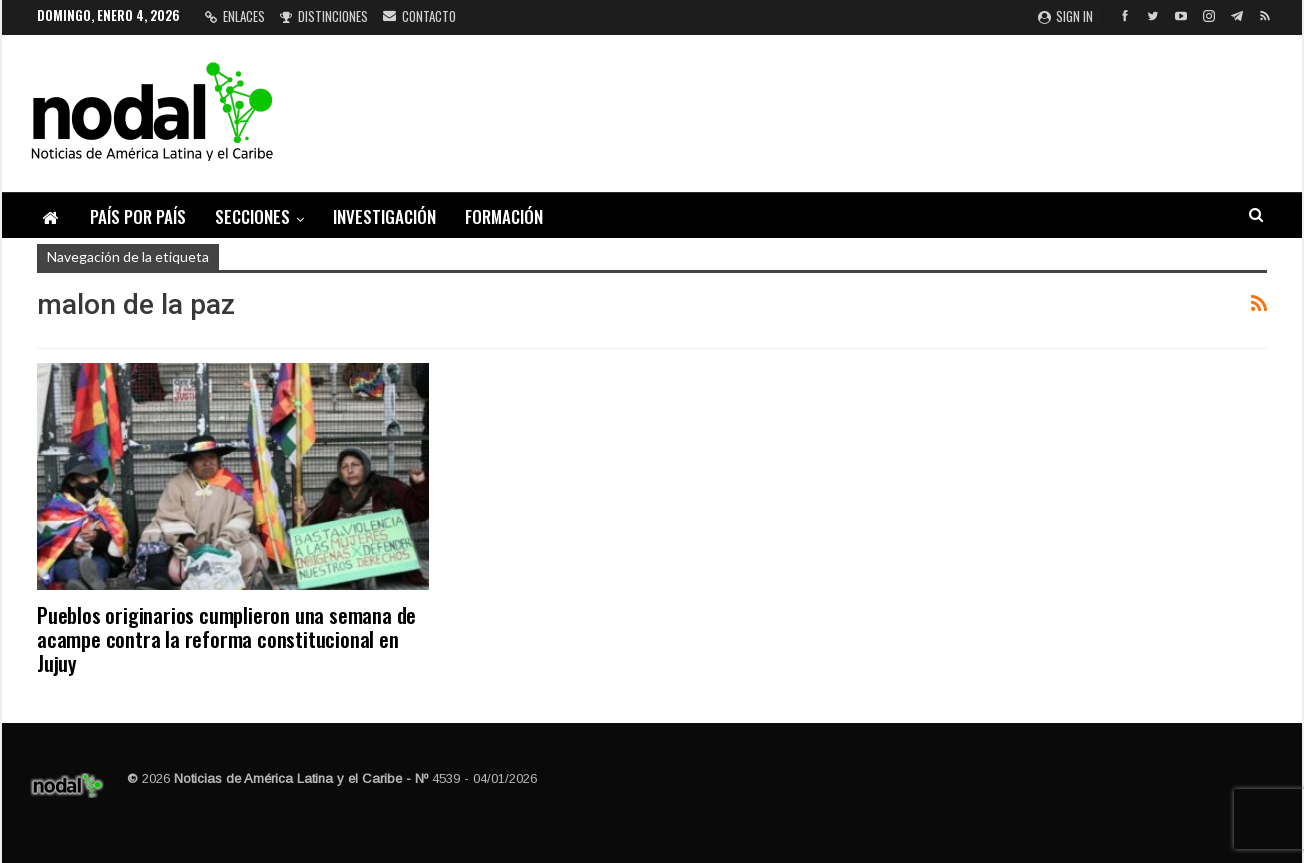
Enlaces (235, 16)
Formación (504, 216)
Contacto (419, 16)
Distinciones (324, 16)
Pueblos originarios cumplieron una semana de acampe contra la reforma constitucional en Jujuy (226, 638)
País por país (138, 216)
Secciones (252, 216)
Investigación (384, 216)
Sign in (1065, 16)
